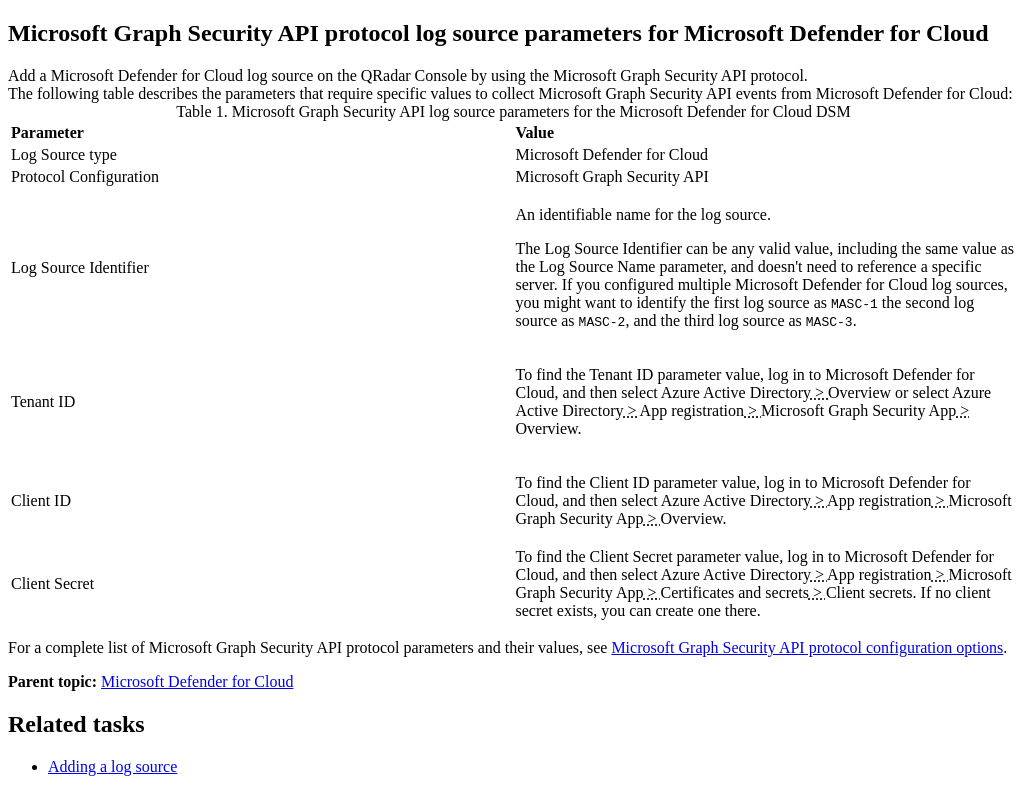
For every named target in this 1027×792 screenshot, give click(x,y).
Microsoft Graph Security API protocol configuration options (807, 647)
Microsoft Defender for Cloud (197, 681)
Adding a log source (112, 766)
